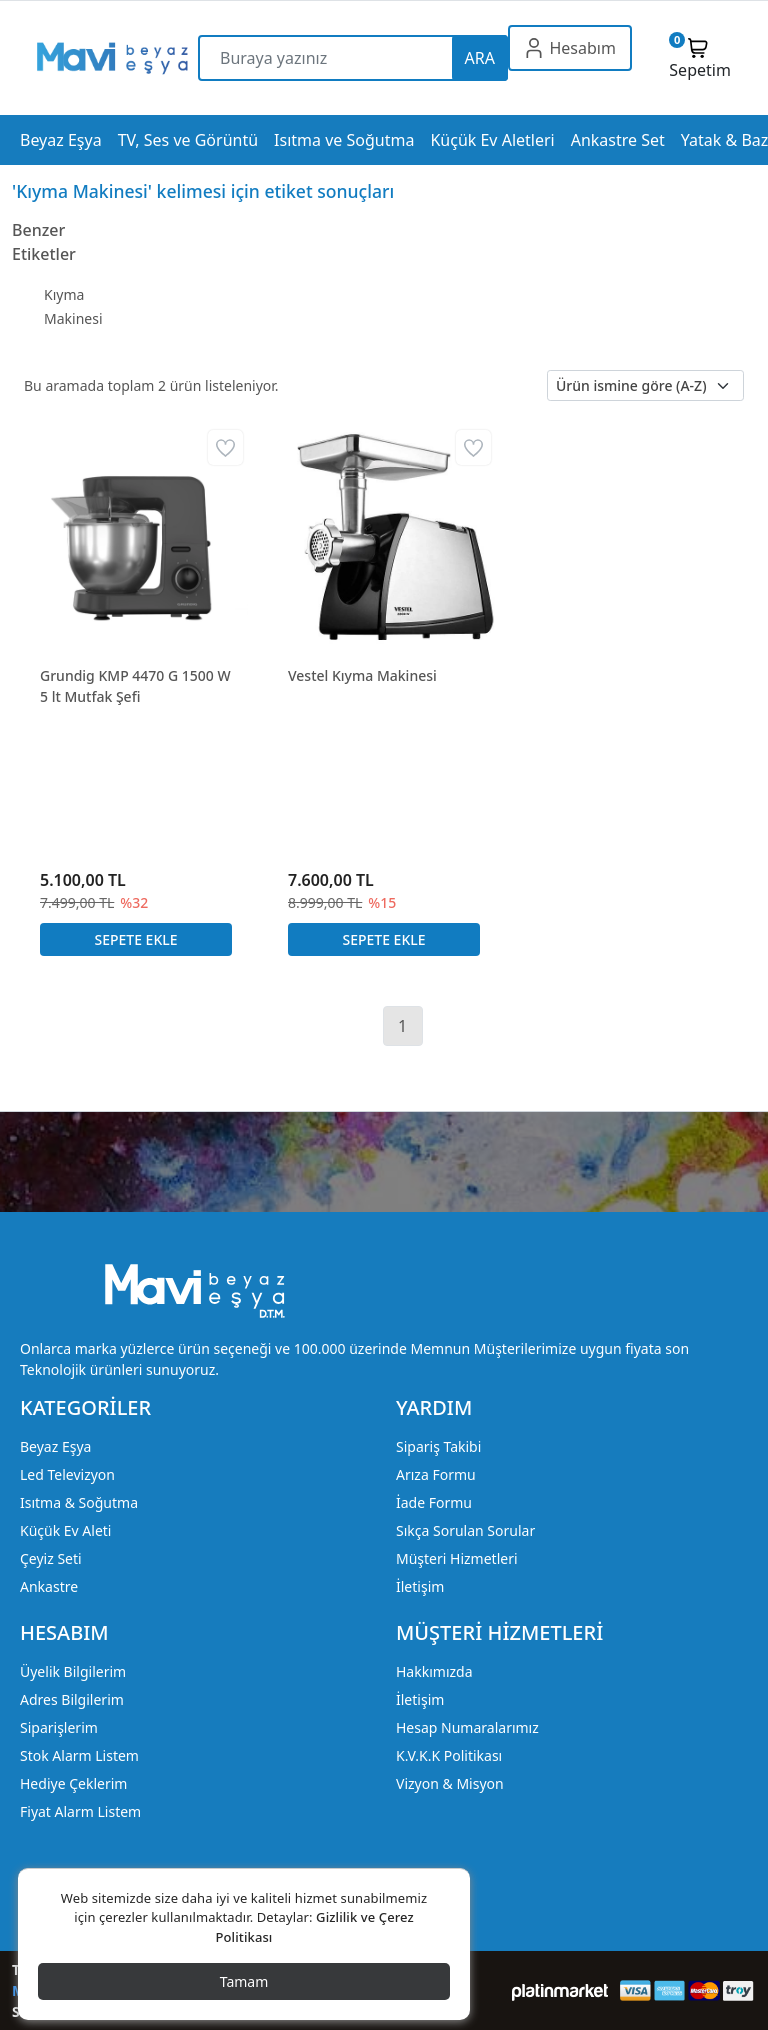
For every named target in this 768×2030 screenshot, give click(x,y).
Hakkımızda (434, 1671)
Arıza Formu (436, 1474)
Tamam (244, 1981)
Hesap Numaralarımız (467, 1727)
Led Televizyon (67, 1474)
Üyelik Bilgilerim (73, 1671)
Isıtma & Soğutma (79, 1502)
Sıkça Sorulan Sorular (465, 1530)
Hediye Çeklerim (73, 1783)
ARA (480, 58)
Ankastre (49, 1586)
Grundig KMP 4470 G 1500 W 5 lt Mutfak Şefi (135, 686)
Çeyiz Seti (51, 1558)
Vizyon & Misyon (450, 1783)
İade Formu (434, 1502)
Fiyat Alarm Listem (80, 1811)
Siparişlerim (59, 1727)
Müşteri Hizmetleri (457, 1558)
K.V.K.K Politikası (449, 1755)
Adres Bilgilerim (72, 1699)
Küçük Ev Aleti (65, 1530)
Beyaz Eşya (55, 1446)
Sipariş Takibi (438, 1446)
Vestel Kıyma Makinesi (362, 675)
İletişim (420, 1586)
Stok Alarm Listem (79, 1755)
